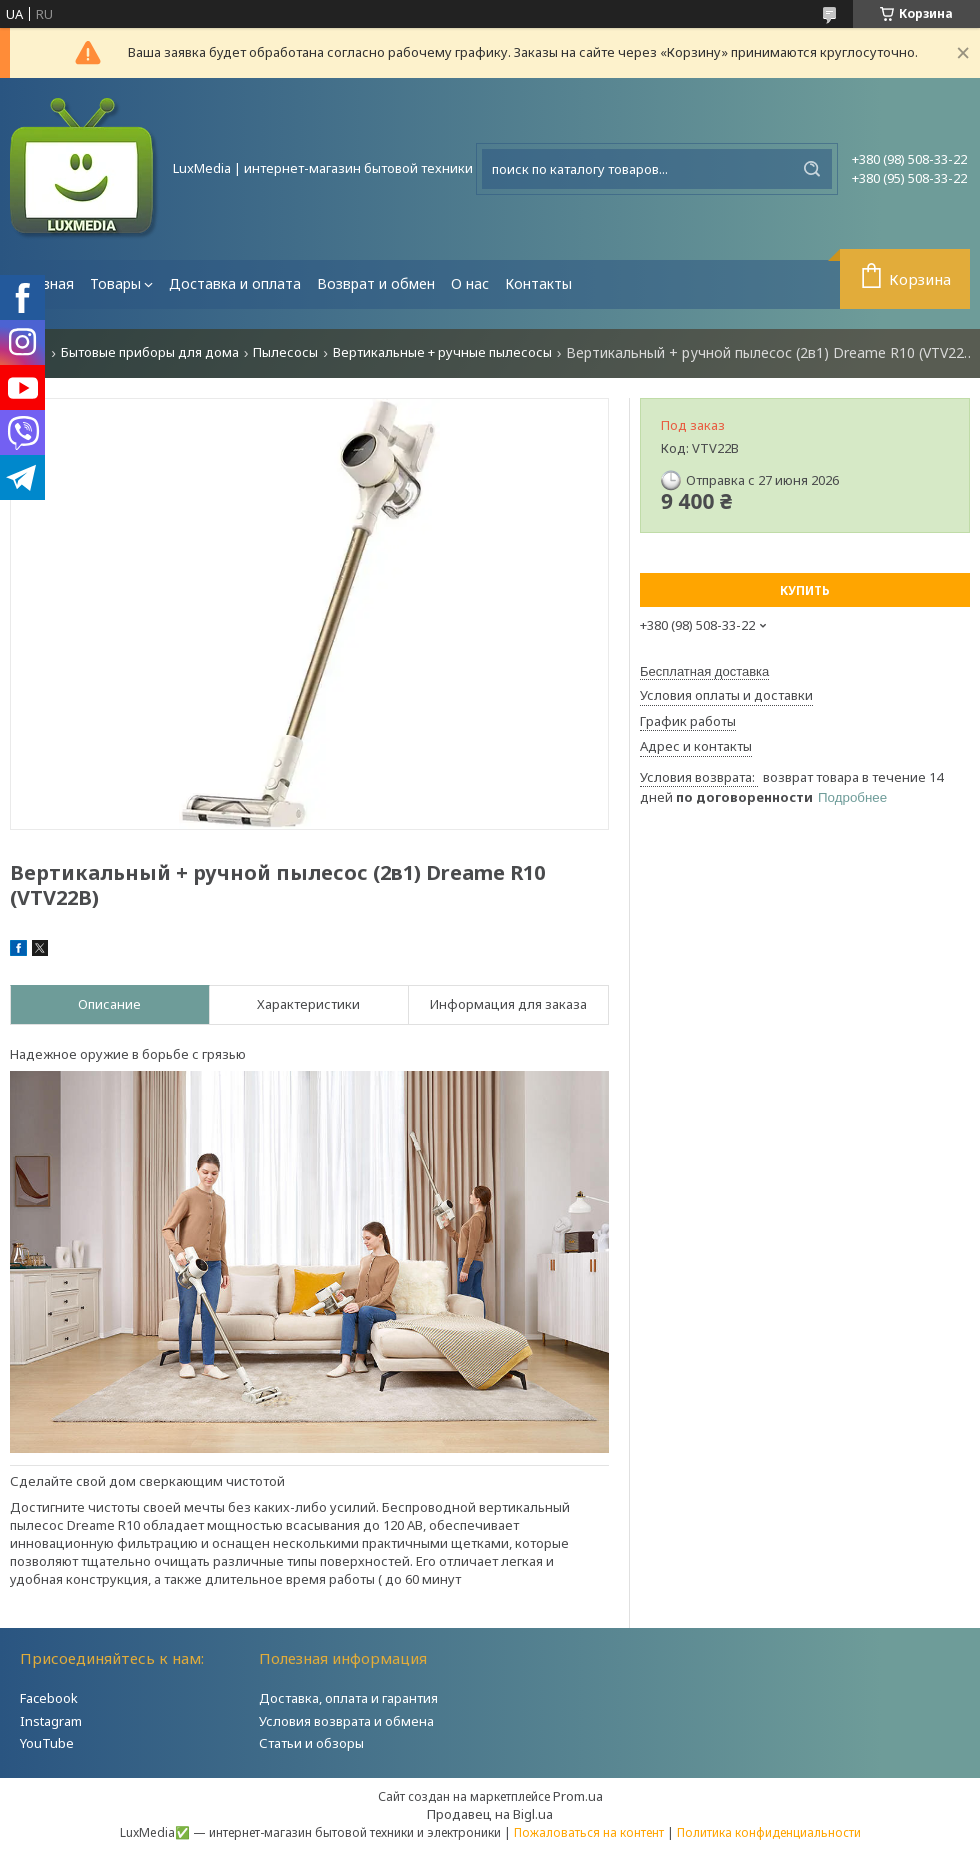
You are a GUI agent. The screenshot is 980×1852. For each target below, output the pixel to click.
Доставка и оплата (235, 283)
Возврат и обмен (376, 283)
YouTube (47, 1743)
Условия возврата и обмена (346, 1721)
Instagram (51, 1721)
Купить (805, 590)
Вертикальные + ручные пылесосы (442, 352)
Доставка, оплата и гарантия (348, 1698)
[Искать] (812, 169)
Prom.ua (578, 1796)
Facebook (49, 1698)
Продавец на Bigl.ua (490, 1814)
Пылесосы (285, 352)
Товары (115, 283)
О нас (470, 283)
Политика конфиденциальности (769, 1832)
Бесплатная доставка (704, 671)
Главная (46, 283)
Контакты (538, 283)
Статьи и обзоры (311, 1743)
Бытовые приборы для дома (150, 352)
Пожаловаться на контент (589, 1832)
